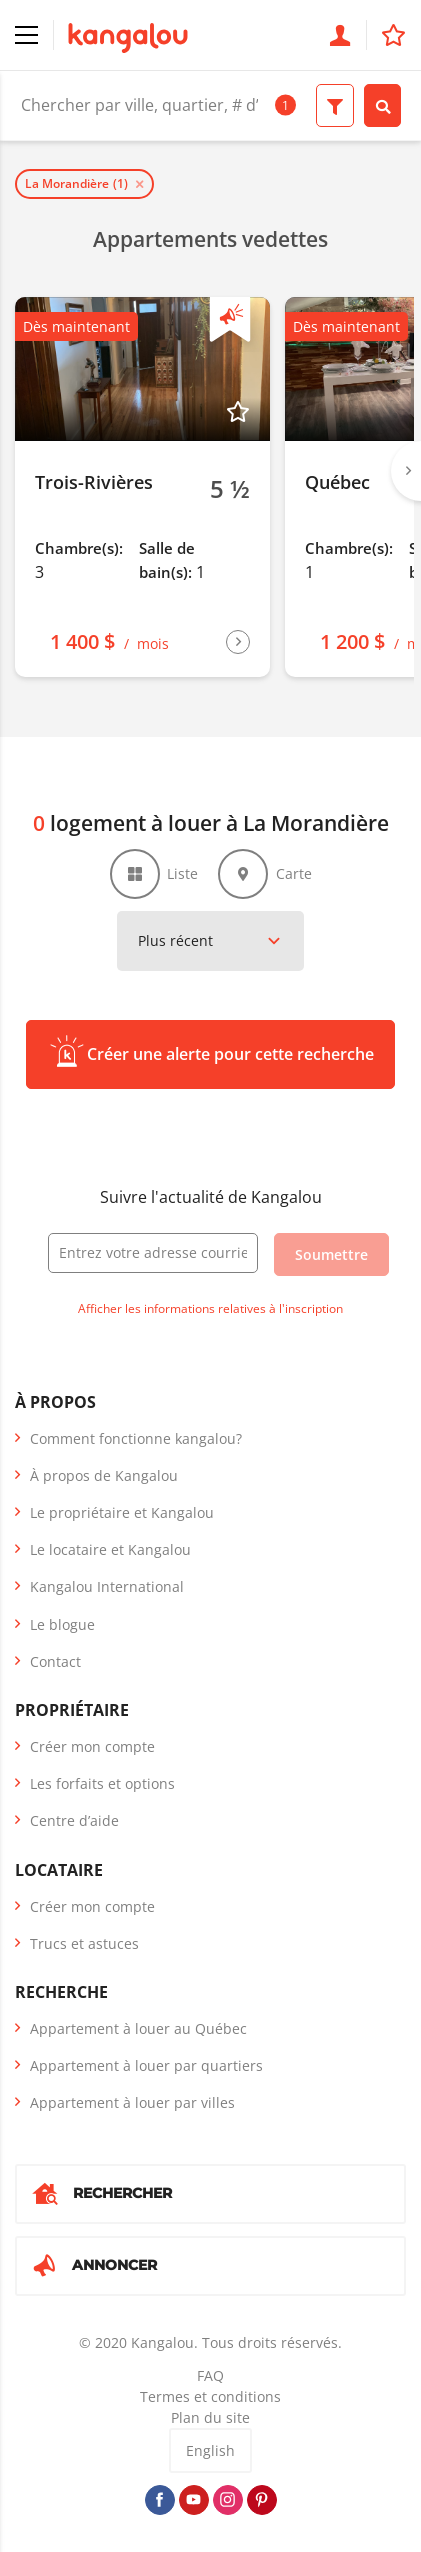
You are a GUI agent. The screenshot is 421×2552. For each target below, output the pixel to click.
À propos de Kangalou (104, 1475)
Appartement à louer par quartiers (146, 2065)
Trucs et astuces (84, 1943)
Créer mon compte (92, 1746)
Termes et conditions (210, 2396)
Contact (55, 1661)
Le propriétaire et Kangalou (122, 1512)
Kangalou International (107, 1586)
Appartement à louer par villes (132, 2102)
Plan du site (210, 2417)
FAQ (210, 2375)
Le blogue (62, 1624)
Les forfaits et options (102, 1783)
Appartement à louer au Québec (138, 2028)
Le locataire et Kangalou (110, 1549)
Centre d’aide (74, 1820)
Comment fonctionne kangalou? (136, 1438)
